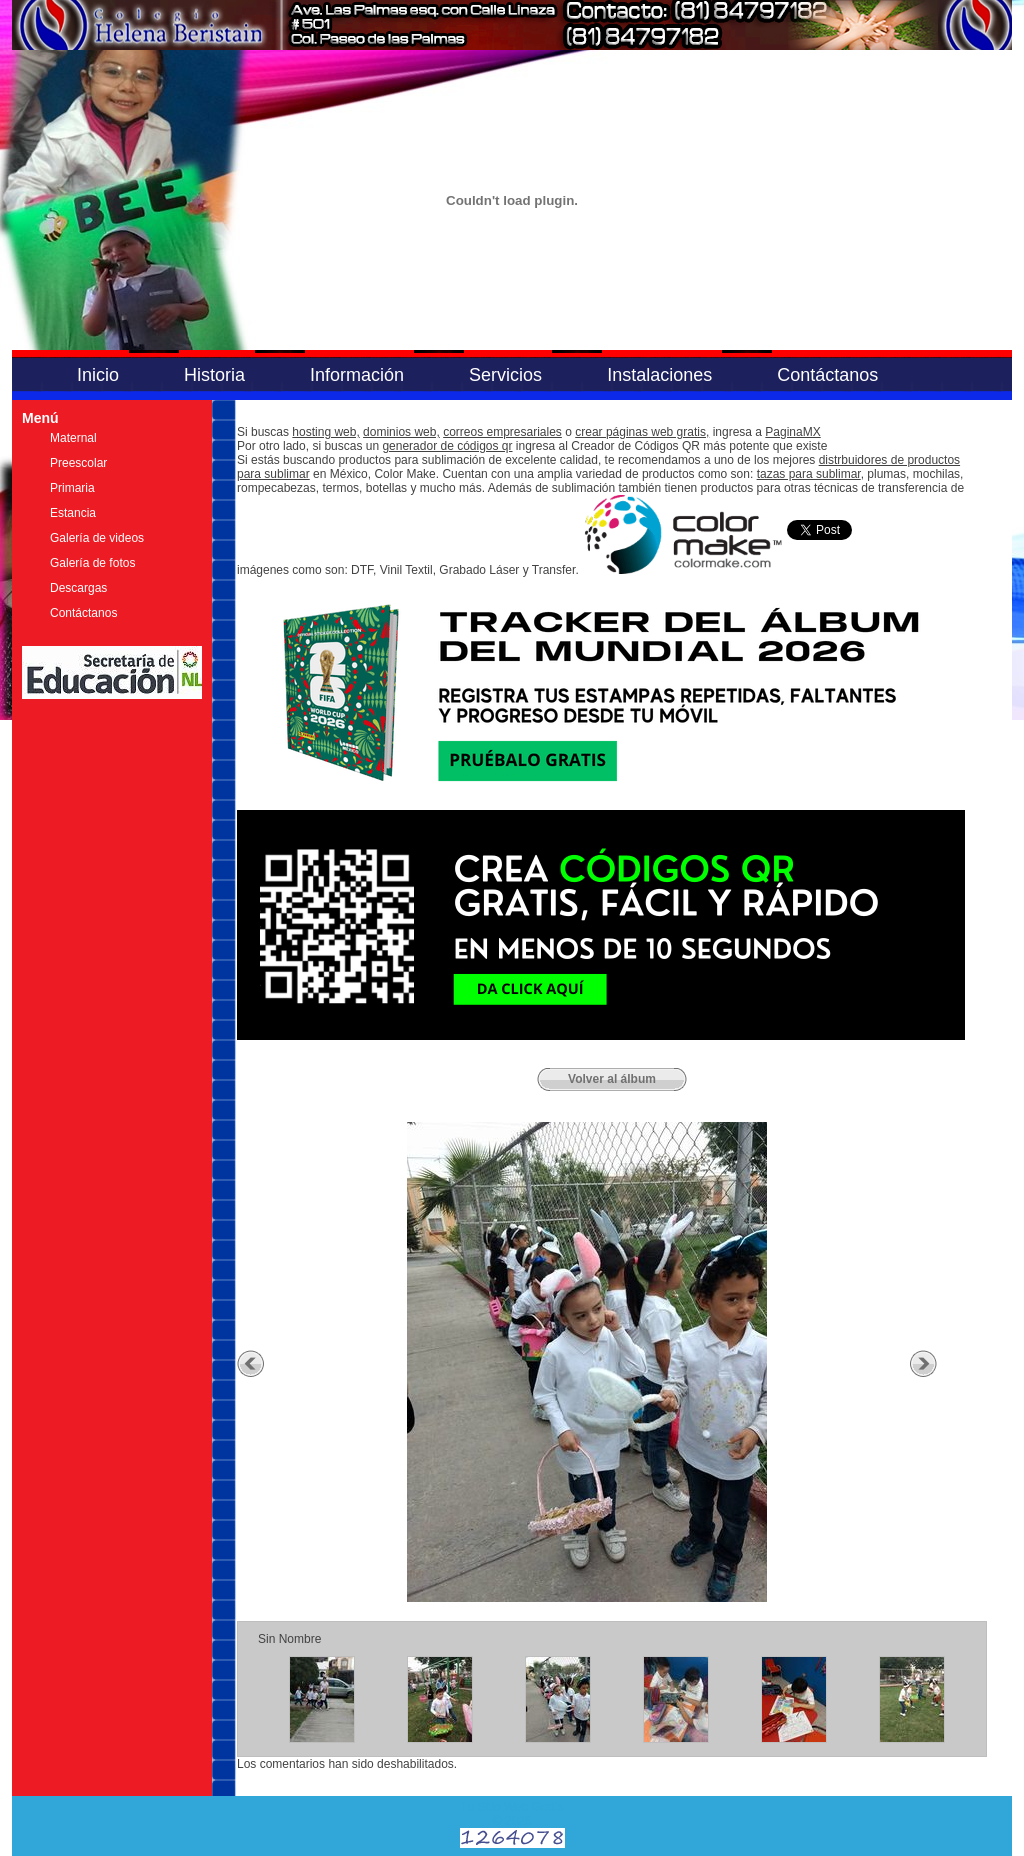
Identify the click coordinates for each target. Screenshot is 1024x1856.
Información (357, 375)
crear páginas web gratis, (642, 432)
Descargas (78, 588)
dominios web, (401, 432)
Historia (214, 375)
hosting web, (325, 432)
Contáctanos (827, 375)
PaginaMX (792, 432)
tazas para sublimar (809, 474)
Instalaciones (659, 375)
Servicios (505, 375)
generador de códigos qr (447, 446)
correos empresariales (502, 432)
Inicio (98, 375)
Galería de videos (97, 538)
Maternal (73, 438)
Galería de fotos (92, 563)
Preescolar (78, 463)
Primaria (72, 488)
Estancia (73, 513)
